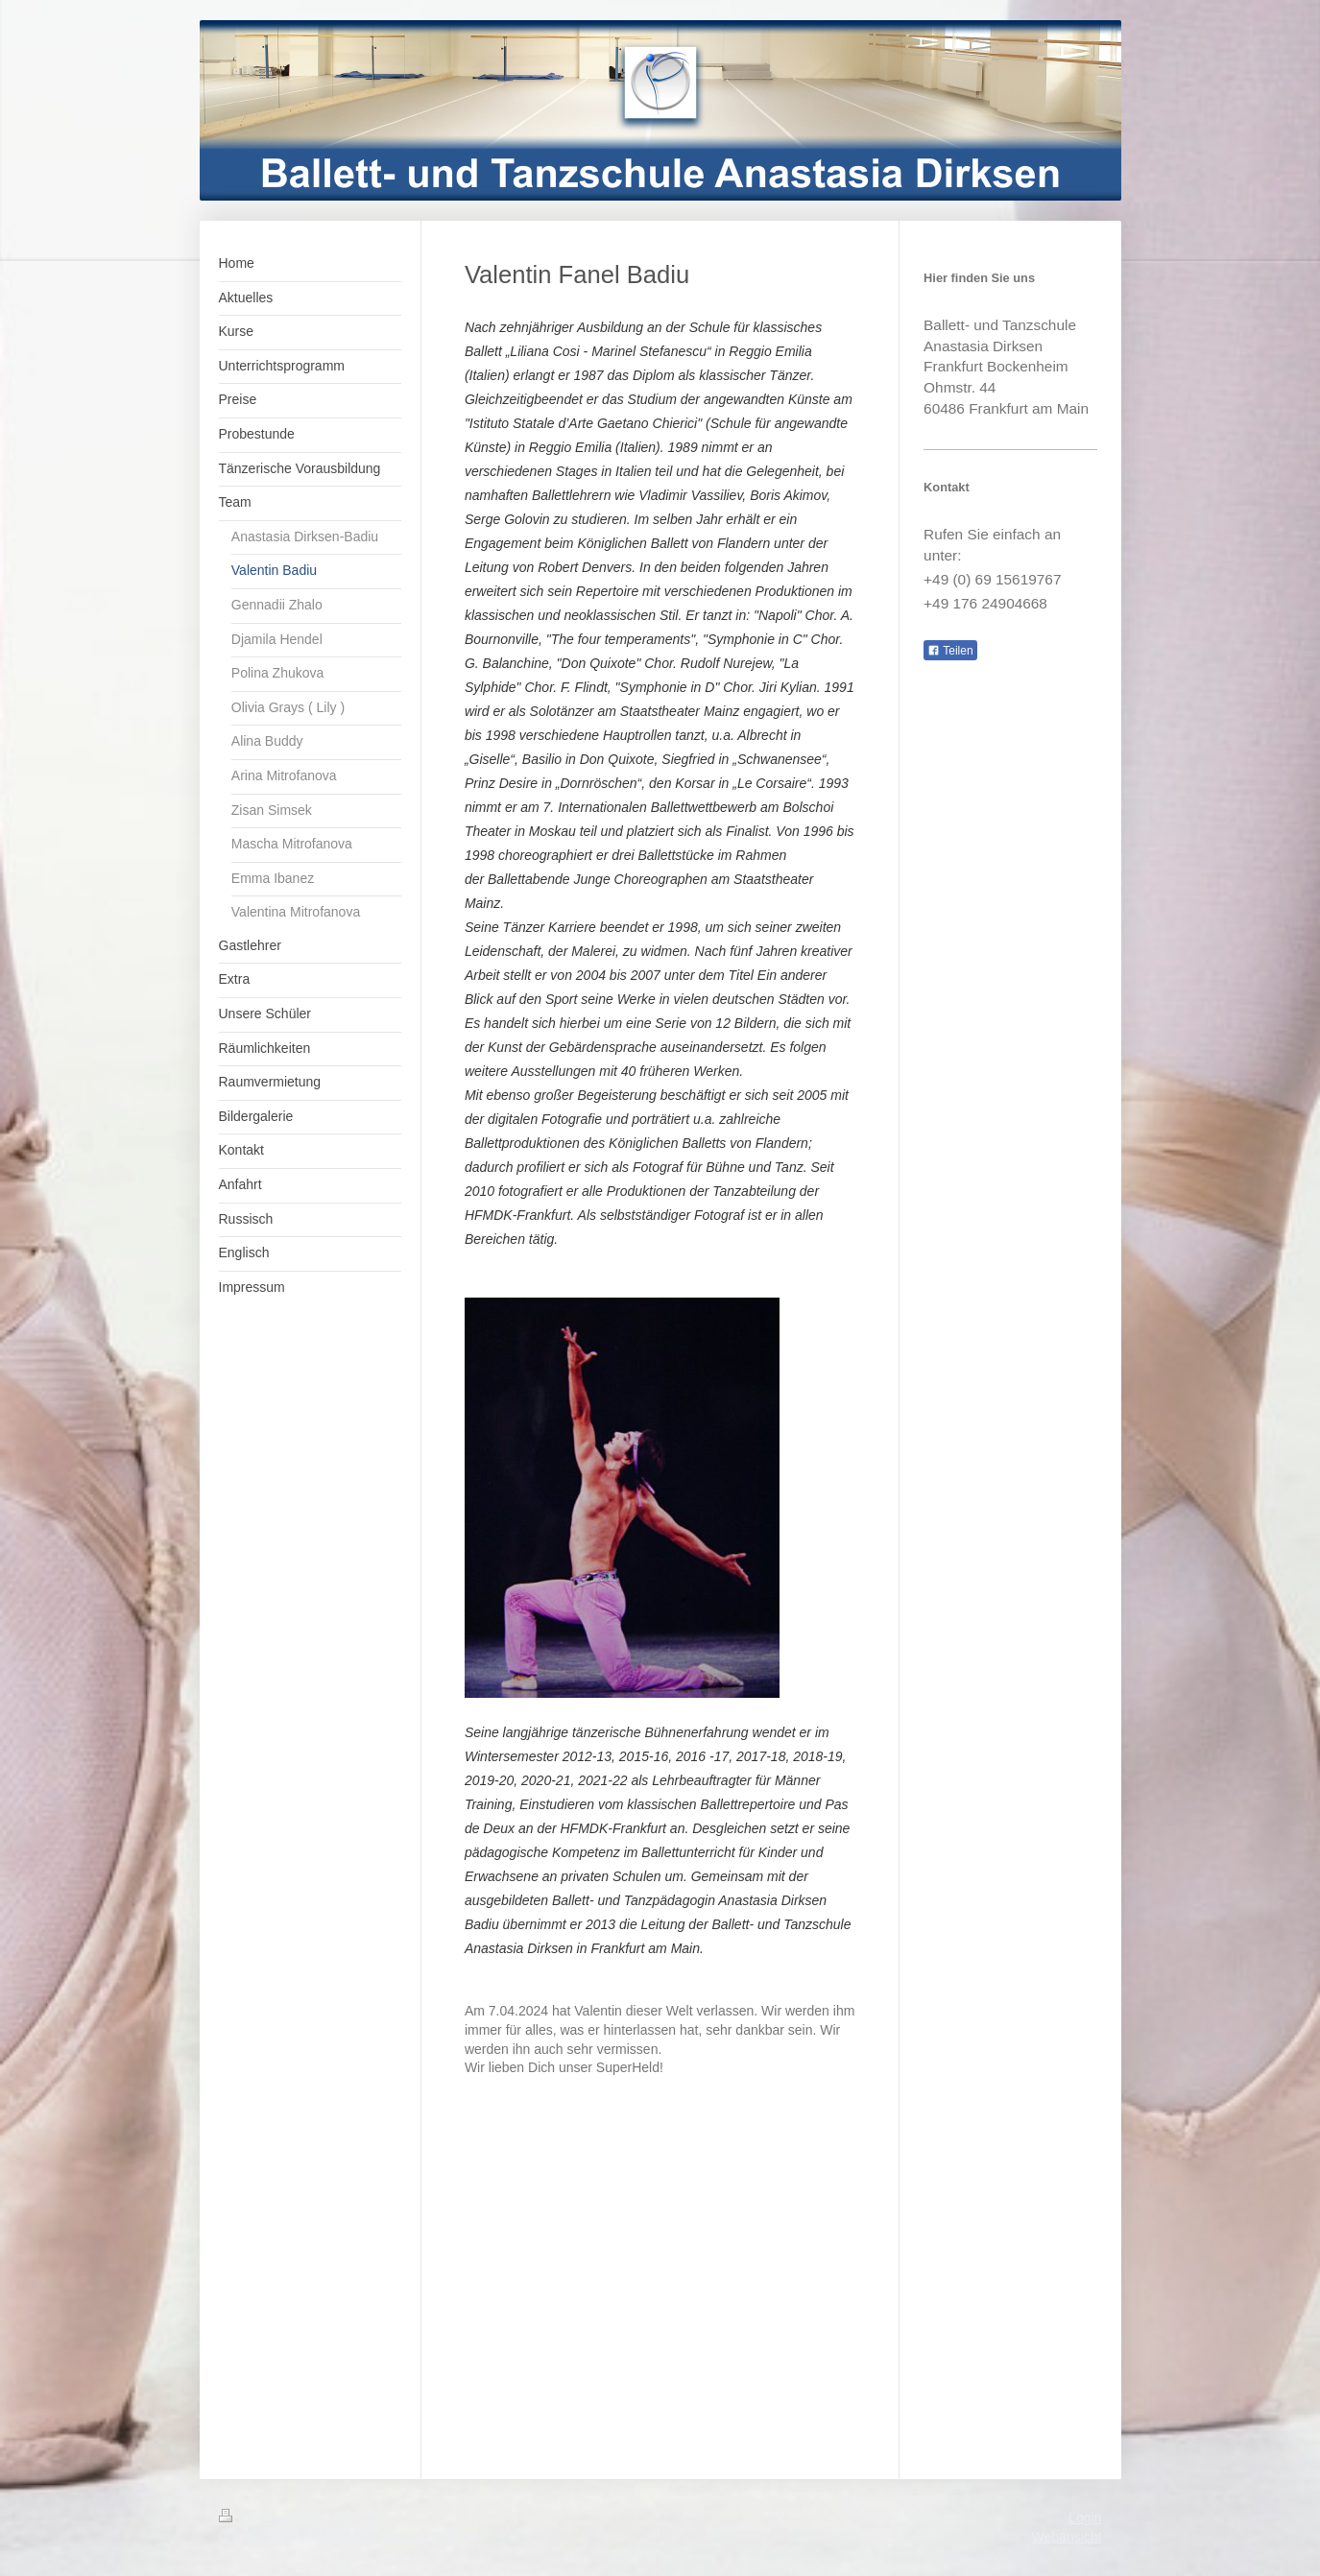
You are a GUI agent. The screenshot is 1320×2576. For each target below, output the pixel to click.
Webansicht (1067, 2536)
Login (1084, 2517)
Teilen (949, 650)
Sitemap (353, 2517)
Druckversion (270, 2517)
